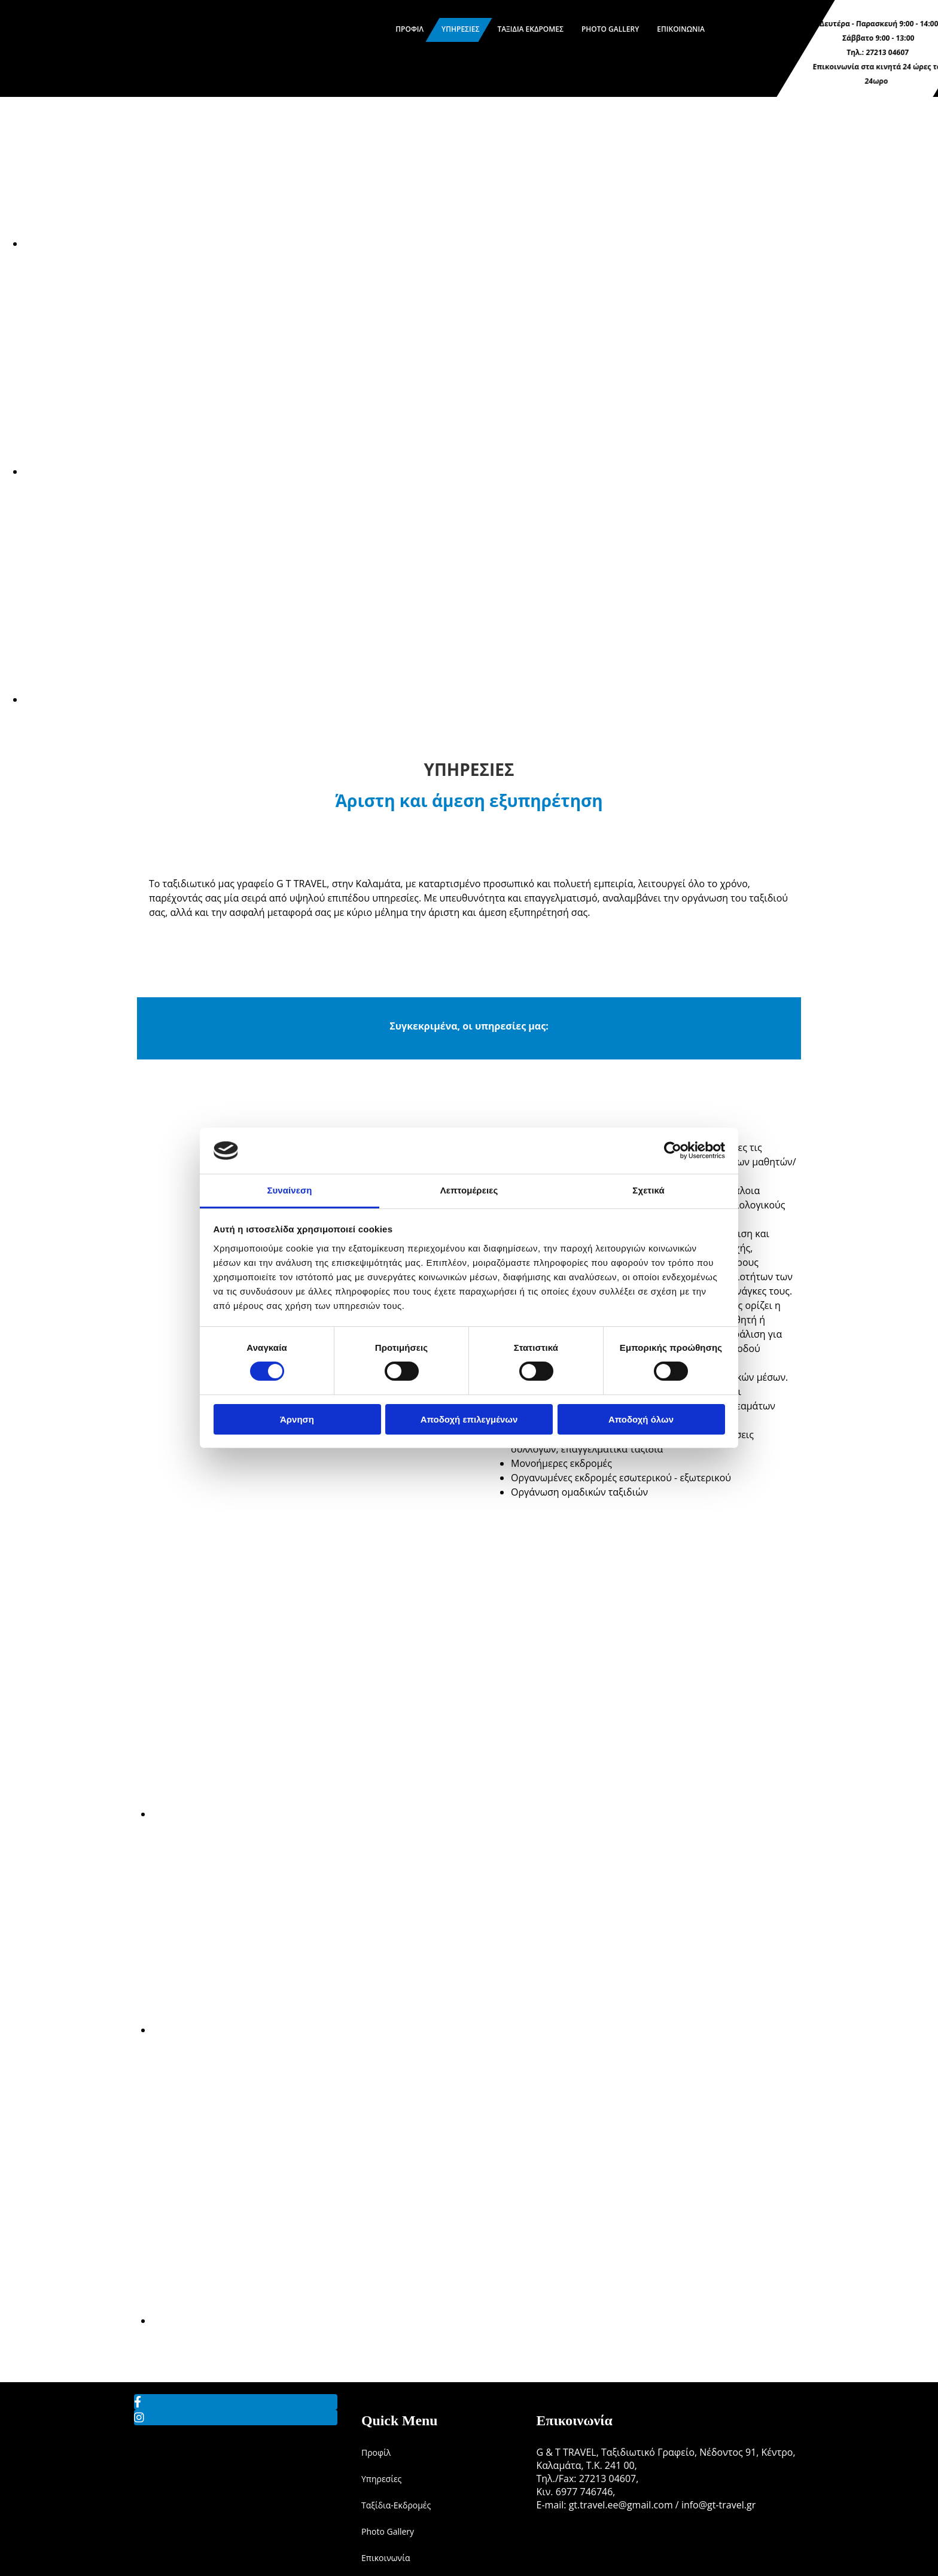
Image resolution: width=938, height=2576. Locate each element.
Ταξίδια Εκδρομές (530, 29)
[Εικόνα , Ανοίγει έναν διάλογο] (383, 243)
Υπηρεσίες (460, 29)
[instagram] (139, 2417)
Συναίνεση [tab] (289, 1190)
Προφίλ (409, 29)
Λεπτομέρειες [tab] (469, 1190)
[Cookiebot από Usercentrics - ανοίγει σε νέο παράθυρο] (672, 1150)
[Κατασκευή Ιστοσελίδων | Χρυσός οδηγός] (545, 2536)
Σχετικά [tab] (648, 1190)
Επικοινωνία (681, 29)
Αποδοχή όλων (641, 1419)
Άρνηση (297, 1419)
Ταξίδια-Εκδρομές (396, 2505)
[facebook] (137, 2402)
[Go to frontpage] (89, 90)
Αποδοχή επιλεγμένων (469, 1419)
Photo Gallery (610, 29)
